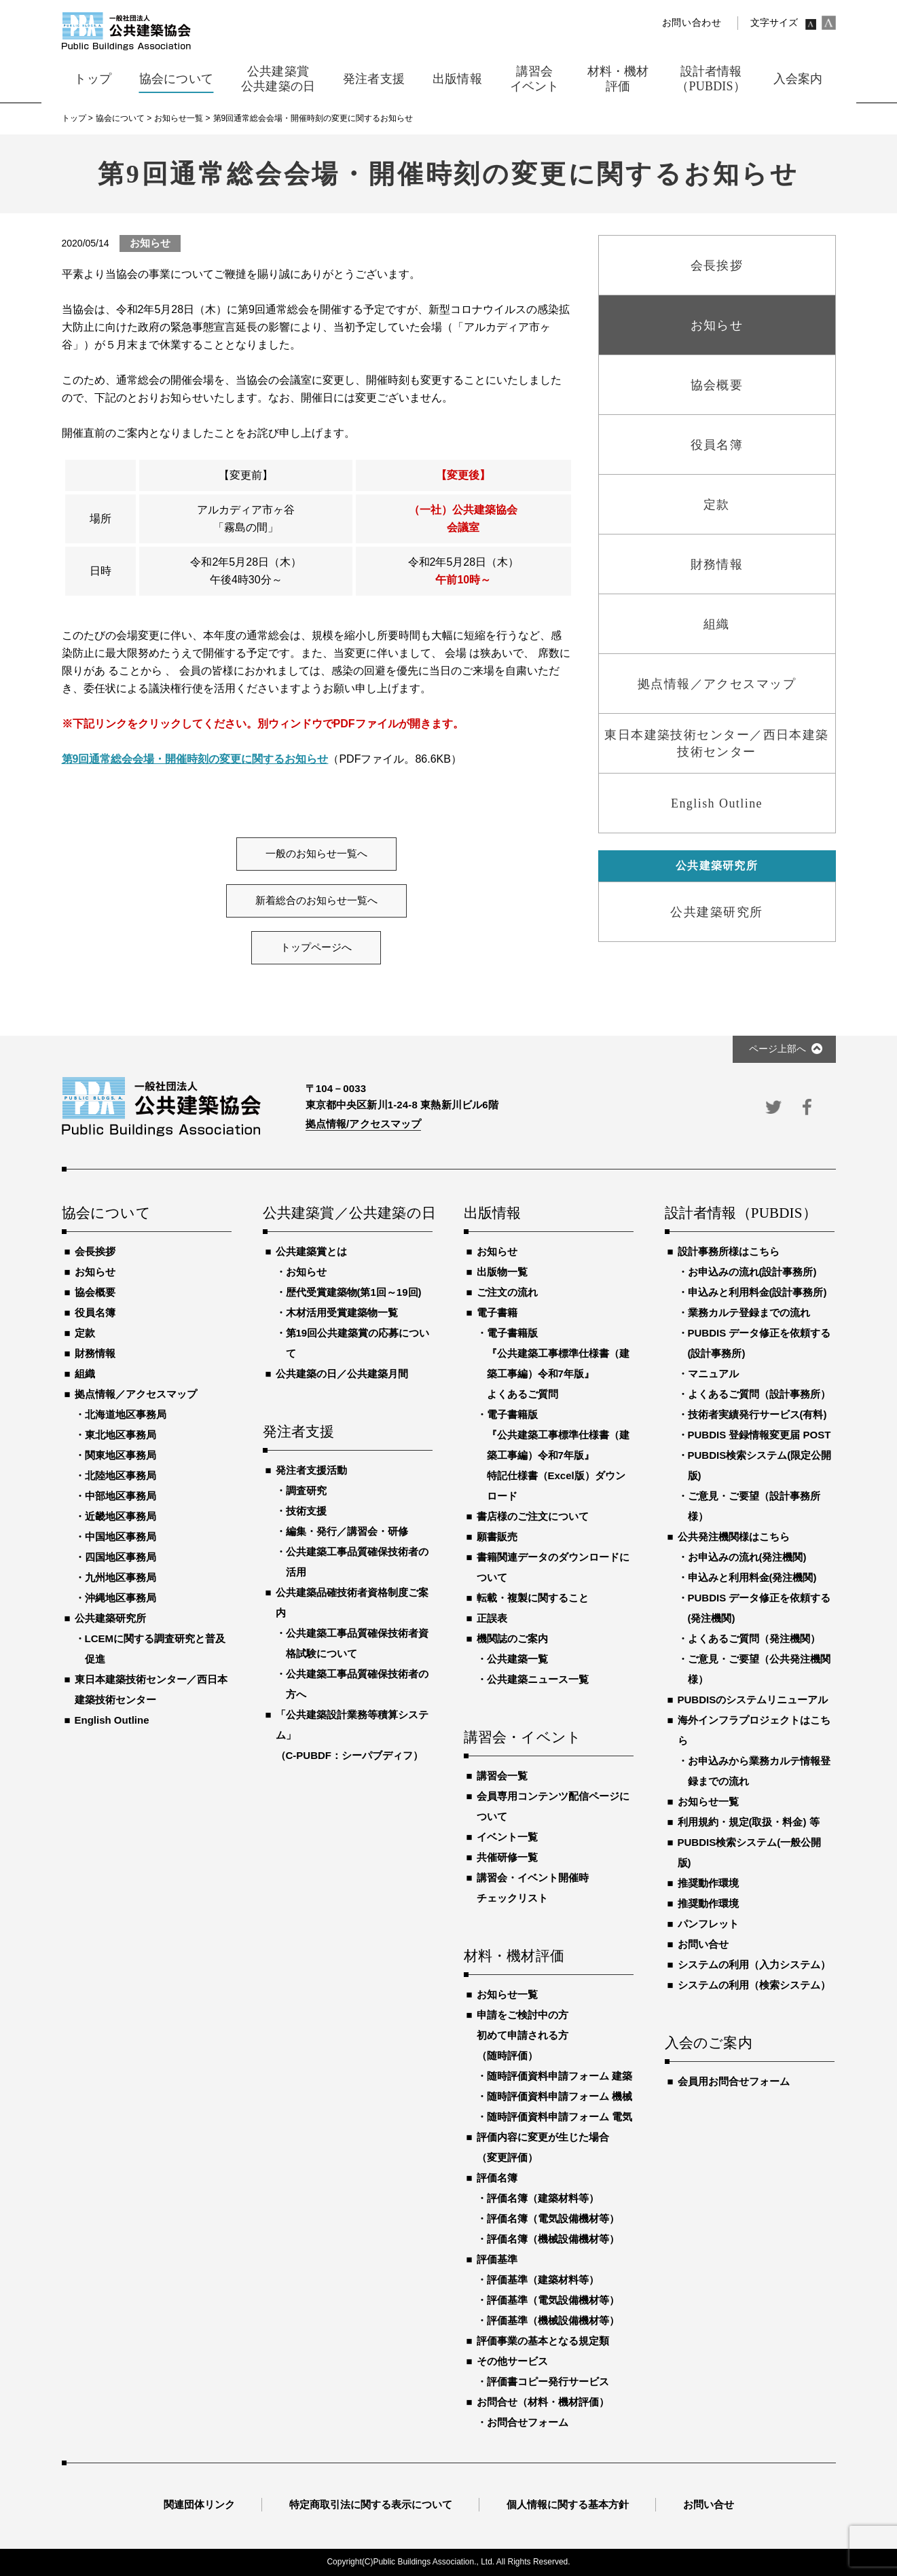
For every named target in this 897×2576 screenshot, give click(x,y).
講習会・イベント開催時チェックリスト (533, 1888)
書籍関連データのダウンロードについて (553, 1567)
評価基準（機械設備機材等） (553, 2320)
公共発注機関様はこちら (734, 1536)
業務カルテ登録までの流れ (749, 1312)
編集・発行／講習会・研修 (347, 1531)
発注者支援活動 (311, 1470)
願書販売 (497, 1536)
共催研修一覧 (507, 1857)
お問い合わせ (692, 23)
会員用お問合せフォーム (734, 2081)
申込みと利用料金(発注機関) (752, 1577)
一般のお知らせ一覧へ (316, 853)
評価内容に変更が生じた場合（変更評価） (543, 2147)
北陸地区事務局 (120, 1475)
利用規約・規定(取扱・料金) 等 (749, 1822)
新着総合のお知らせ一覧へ (316, 900)
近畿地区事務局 (120, 1516)
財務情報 (95, 1353)
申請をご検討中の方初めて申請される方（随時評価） (522, 2035)
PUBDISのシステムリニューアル (753, 1699)
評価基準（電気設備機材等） (553, 2300)
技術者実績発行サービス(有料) (757, 1414)
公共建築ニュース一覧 (538, 1679)
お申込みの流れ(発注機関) (747, 1557)
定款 (85, 1333)
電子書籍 (497, 1312)
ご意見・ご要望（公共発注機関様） (759, 1669)
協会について (106, 1213)
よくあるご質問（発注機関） (754, 1638)
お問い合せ (703, 1944)
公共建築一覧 (517, 1659)
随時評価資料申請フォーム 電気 (559, 2116)
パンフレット (708, 1923)
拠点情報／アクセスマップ (136, 1394)
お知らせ (95, 1271)
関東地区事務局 (120, 1455)
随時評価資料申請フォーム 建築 (559, 2076)
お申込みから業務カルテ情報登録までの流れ (759, 1771)
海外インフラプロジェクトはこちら (754, 1730)
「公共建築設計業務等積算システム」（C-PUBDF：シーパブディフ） (352, 1735)
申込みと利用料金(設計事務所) (757, 1292)
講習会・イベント (523, 1737)
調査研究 (306, 1490)
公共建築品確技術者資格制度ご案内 (352, 1602)
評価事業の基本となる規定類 (543, 2340)
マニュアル (713, 1373)
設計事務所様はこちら (729, 1251)
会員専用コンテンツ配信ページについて (553, 1806)
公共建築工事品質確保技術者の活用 (357, 1562)
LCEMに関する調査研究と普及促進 (155, 1649)
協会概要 (95, 1292)
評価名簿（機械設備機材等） (553, 2239)
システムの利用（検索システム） (754, 1985)
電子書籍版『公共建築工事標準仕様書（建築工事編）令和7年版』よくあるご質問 (558, 1363)
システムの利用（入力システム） (754, 1964)
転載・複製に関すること (533, 1597)
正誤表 (492, 1618)
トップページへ (316, 947)
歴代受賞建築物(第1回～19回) (354, 1292)
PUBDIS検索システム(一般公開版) (750, 1852)
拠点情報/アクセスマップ (364, 1123)
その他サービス (512, 2361)
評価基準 (497, 2259)
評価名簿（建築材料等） (543, 2198)
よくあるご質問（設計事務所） (759, 1394)
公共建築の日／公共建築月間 (342, 1373)
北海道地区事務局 (125, 1414)
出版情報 (492, 1213)
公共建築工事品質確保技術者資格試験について (357, 1643)
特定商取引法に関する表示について (370, 2504)
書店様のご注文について (533, 1516)
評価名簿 (497, 2177)
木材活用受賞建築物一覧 (342, 1312)
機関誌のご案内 (512, 1638)
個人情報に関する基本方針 (568, 2504)
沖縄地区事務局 (120, 1597)
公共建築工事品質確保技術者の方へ (357, 1684)
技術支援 (306, 1511)
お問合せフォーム (527, 2422)
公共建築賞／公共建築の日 (348, 1213)
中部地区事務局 (120, 1496)
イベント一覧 (507, 1837)
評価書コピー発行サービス (548, 2381)
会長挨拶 (95, 1251)
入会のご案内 (708, 2043)
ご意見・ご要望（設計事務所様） (754, 1506)
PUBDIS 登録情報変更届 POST (759, 1434)
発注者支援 (299, 1432)
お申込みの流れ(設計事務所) (752, 1271)
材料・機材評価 (514, 1956)
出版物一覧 (502, 1271)
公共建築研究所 (110, 1618)
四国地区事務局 (120, 1557)
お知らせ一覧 (507, 1994)
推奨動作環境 (708, 1883)
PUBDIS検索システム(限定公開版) (760, 1465)
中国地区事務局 (120, 1536)
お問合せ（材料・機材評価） (543, 2402)
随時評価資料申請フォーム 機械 (559, 2096)
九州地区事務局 (120, 1577)
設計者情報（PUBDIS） (741, 1213)
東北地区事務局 (120, 1434)
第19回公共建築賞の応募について (358, 1343)
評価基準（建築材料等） (543, 2279)
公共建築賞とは (311, 1251)
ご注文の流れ (507, 1292)
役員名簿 (95, 1312)
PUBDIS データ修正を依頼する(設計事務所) (759, 1343)
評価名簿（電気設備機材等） (553, 2218)
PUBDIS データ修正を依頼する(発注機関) (759, 1608)
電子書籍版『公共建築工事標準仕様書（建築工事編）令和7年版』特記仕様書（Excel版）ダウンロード (558, 1455)
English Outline (112, 1720)
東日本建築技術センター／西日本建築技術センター (151, 1689)
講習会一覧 (502, 1775)
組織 (85, 1373)
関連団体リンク (199, 2504)
